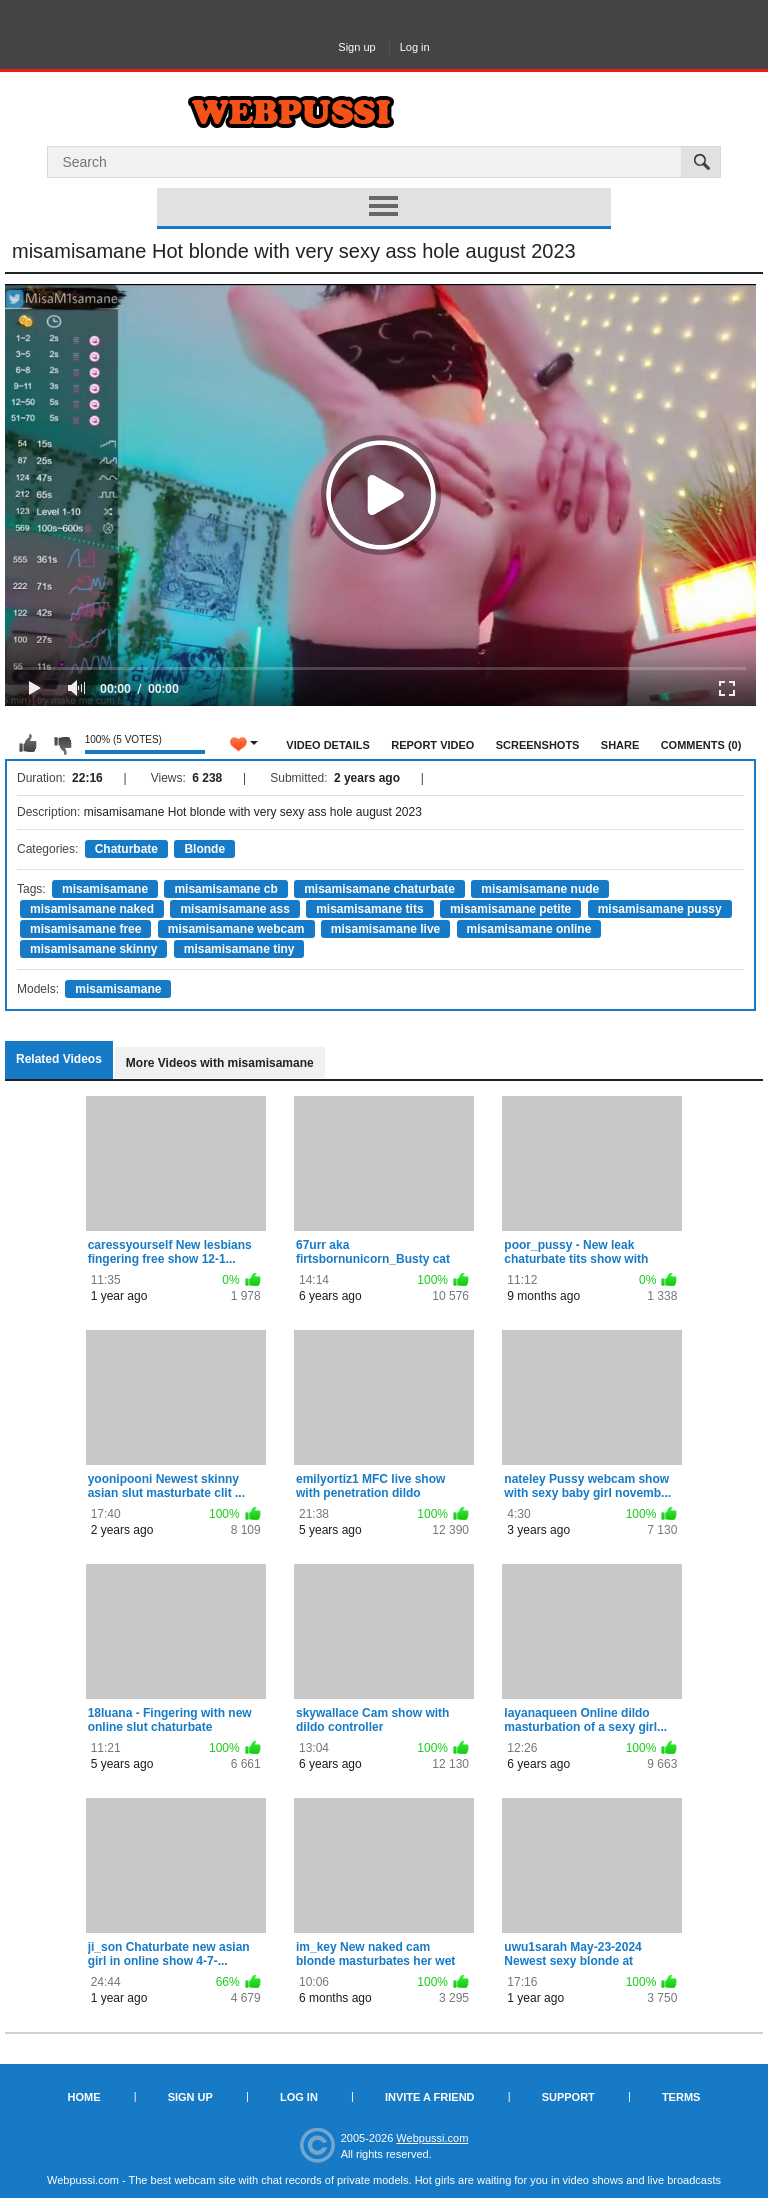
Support (568, 2097)
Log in (415, 47)
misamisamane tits (369, 909)
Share (620, 745)
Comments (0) (701, 745)
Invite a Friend (430, 2097)
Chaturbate (126, 849)
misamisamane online (529, 929)
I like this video (28, 744)
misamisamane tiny (239, 949)
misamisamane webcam (236, 929)
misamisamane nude (540, 889)
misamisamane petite (510, 909)
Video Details (328, 745)
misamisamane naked (92, 909)
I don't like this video (62, 744)
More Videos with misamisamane (220, 1063)
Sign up (356, 47)
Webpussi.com (432, 2138)
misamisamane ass (234, 909)
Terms (681, 2097)
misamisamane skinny (93, 949)
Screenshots (538, 745)
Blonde (204, 849)
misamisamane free (85, 929)
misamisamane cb (225, 889)
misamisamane (105, 889)
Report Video (432, 745)
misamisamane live (385, 929)
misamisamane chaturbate (379, 889)
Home (84, 2097)
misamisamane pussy (660, 909)
